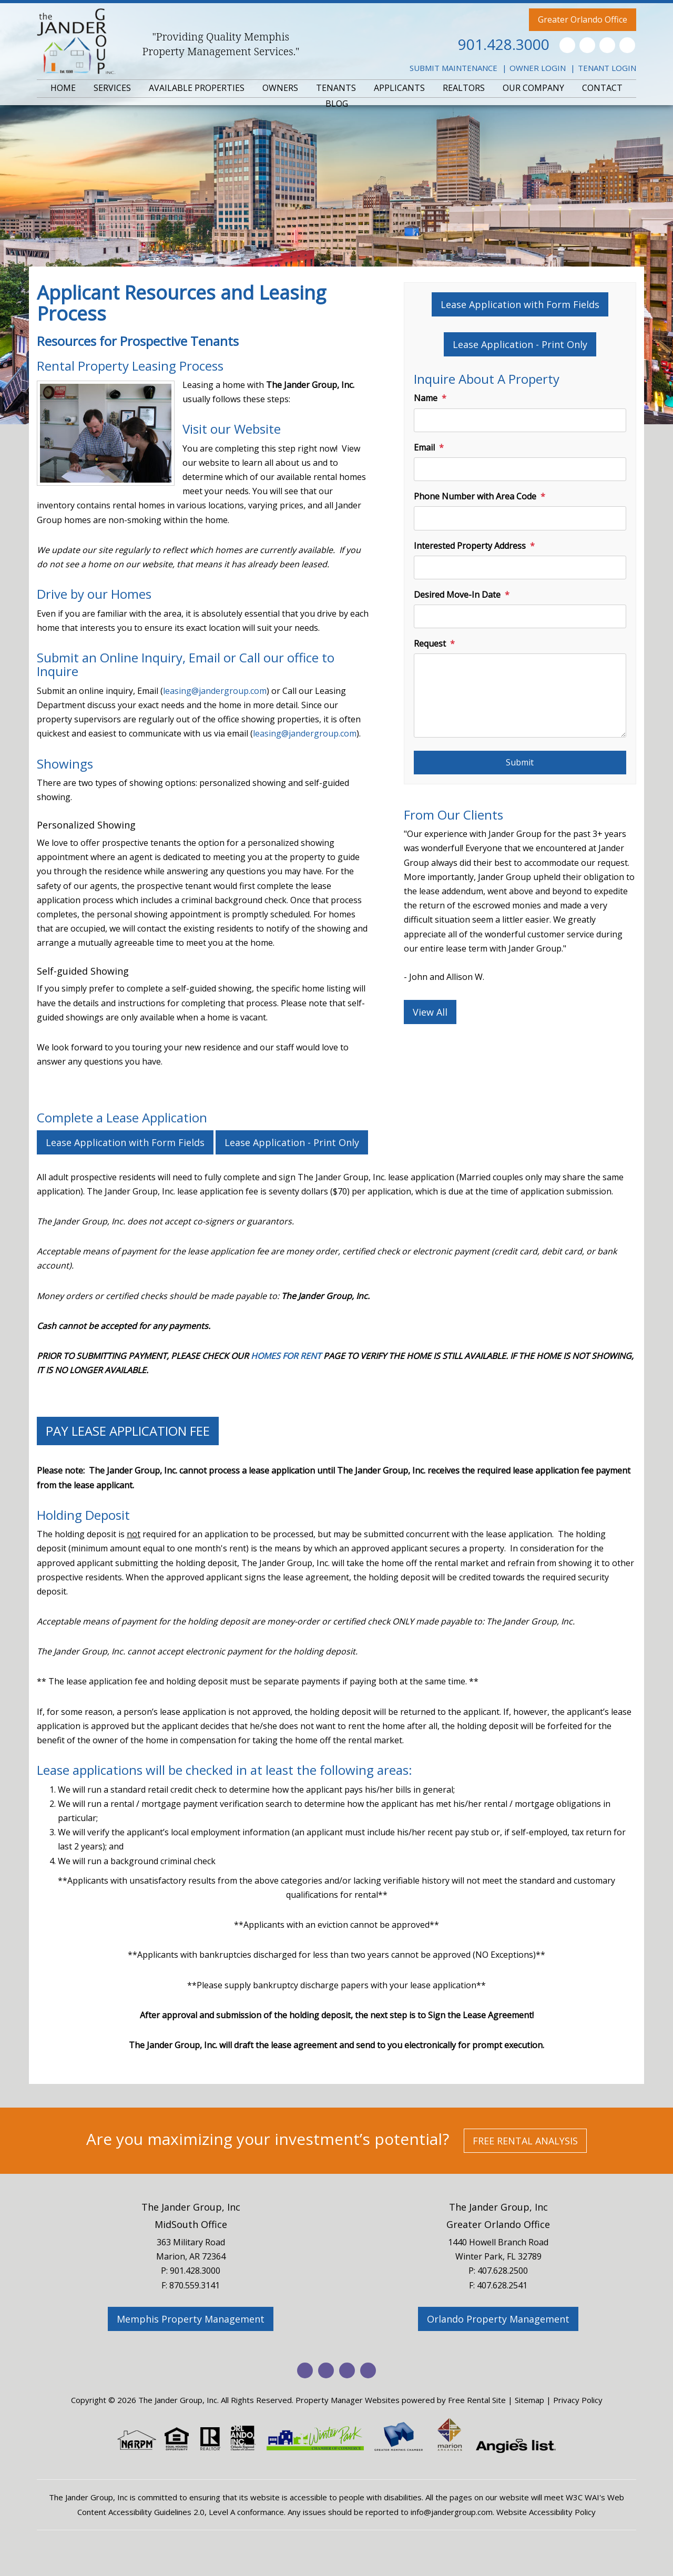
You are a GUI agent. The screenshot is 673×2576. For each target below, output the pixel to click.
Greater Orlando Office (582, 19)
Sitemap (529, 2400)
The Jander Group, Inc (190, 2207)
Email (424, 447)
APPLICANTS (399, 88)
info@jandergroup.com (452, 2512)
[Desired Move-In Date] (520, 616)
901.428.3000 (503, 44)
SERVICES (112, 88)
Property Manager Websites (347, 2400)
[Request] (520, 695)
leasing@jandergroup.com (215, 691)
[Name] (520, 420)
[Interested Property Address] (520, 567)
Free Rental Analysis (525, 2140)
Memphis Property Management (190, 2319)
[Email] (520, 469)
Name (425, 398)
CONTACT (602, 88)
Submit (520, 762)
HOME (63, 88)
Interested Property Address (470, 545)
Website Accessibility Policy (546, 2512)
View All (430, 1012)
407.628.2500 (502, 2270)
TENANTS (336, 88)
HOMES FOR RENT (286, 1356)
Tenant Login (607, 68)
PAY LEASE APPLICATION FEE (128, 1430)
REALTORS (464, 88)
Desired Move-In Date (457, 594)
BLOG (336, 103)
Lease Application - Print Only (520, 344)
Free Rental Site (477, 2400)
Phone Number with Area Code (475, 496)
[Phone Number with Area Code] (520, 518)
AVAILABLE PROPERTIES (196, 88)
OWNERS (280, 88)
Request (430, 643)
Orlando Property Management (498, 2319)
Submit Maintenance (453, 68)
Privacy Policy (578, 2400)
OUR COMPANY (533, 88)
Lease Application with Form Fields (520, 304)
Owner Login (537, 68)
